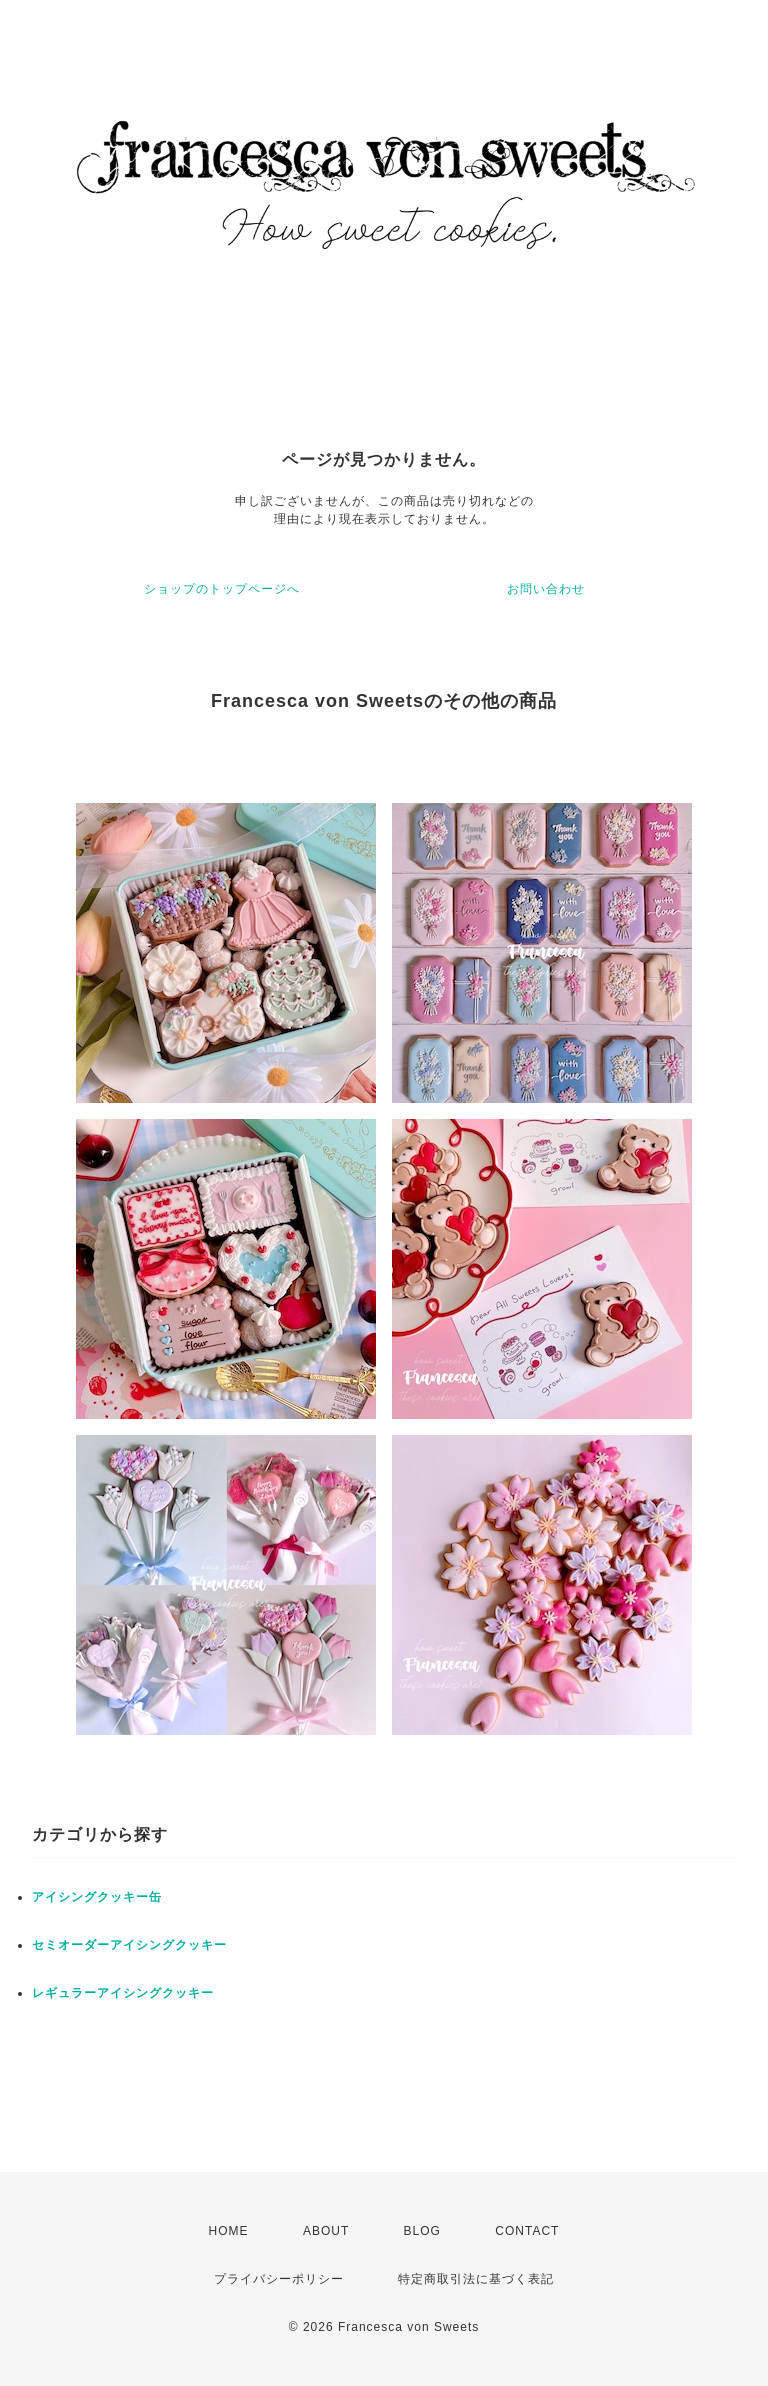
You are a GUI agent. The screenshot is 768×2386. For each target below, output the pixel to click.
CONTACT (527, 2231)
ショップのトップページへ (222, 589)
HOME (229, 2231)
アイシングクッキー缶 (97, 1897)
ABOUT (326, 2231)
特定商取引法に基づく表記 (476, 2279)
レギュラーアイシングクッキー (123, 1993)
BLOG (422, 2231)
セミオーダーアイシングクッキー (129, 1945)
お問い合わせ (546, 589)
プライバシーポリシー (279, 2279)
